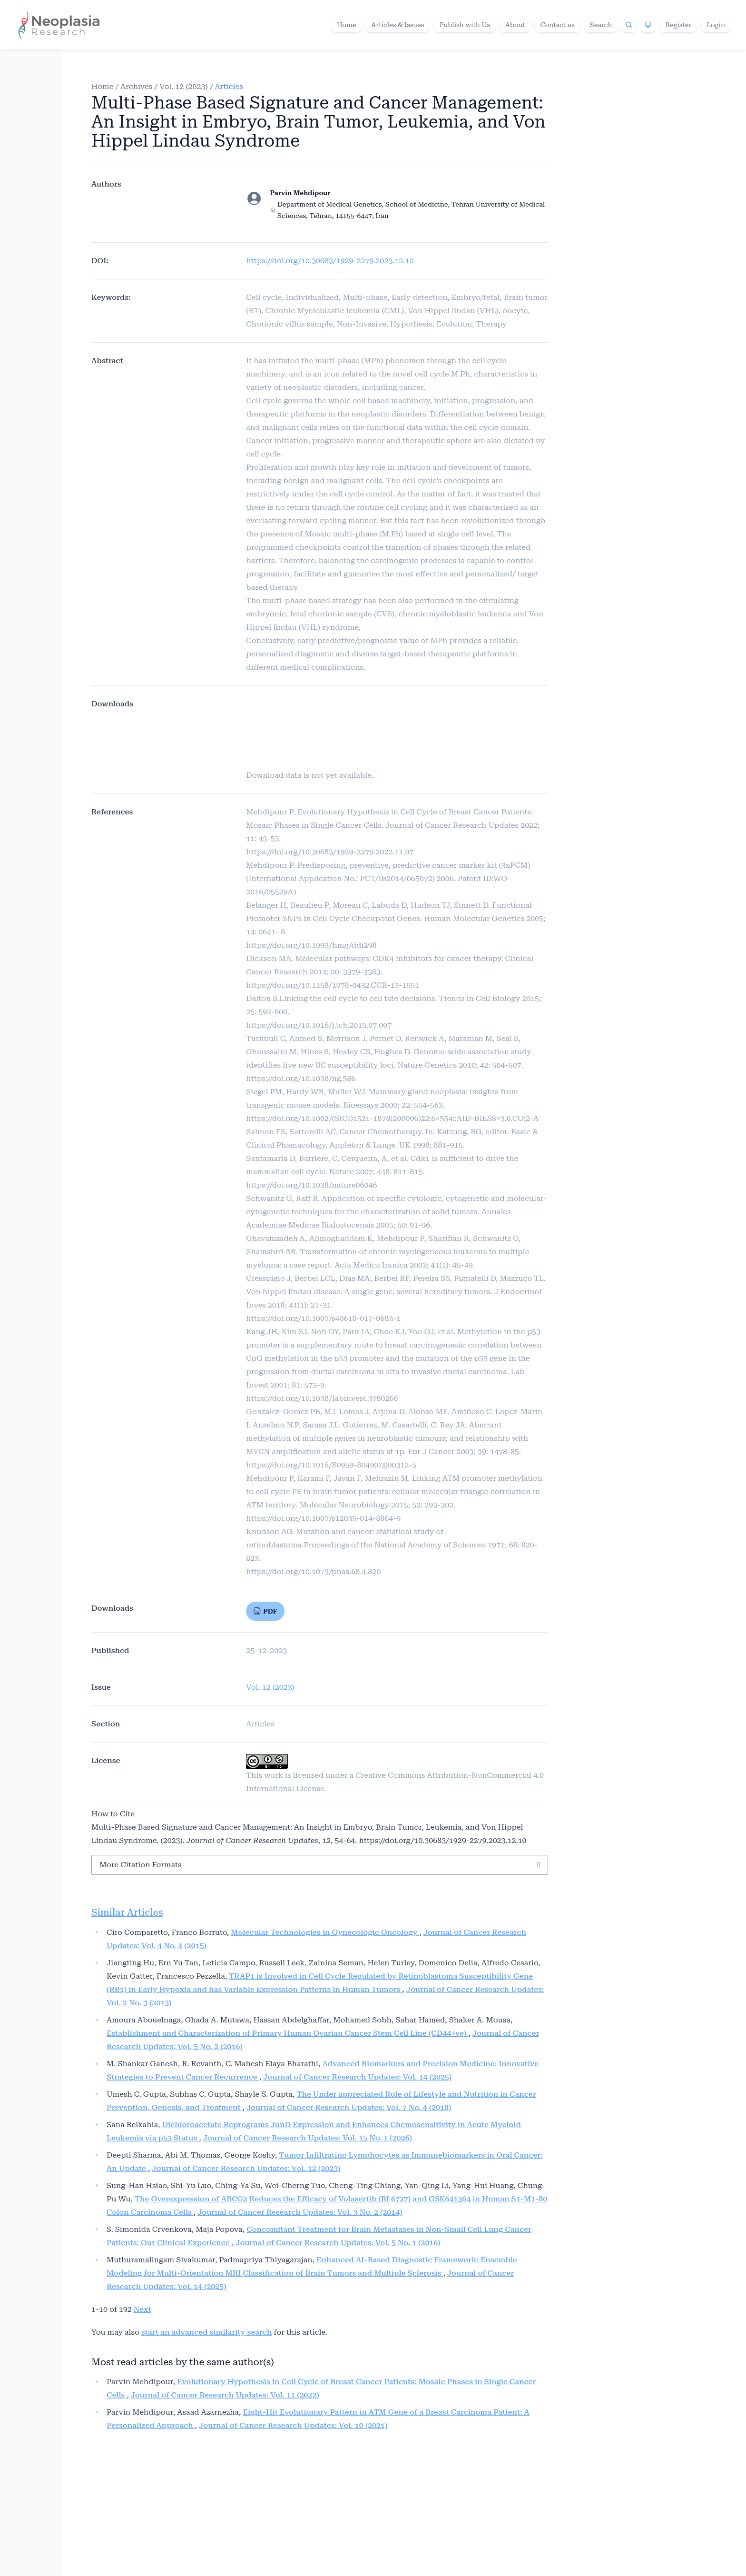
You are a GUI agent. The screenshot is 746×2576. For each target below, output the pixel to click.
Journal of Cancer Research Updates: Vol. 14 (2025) (357, 2076)
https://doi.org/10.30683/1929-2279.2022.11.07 (329, 851)
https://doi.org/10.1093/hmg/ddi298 (311, 945)
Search (601, 25)
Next (142, 2309)
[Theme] (648, 24)
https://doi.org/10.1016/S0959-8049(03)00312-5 (331, 1464)
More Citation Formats (140, 1864)
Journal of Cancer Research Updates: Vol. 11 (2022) (225, 2394)
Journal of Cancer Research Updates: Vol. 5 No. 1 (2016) (338, 2242)
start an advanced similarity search (206, 2332)
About (515, 25)
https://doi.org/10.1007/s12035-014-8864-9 (323, 1518)
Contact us (557, 25)
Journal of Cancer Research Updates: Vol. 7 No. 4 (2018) (348, 2107)
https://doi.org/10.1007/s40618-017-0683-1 (323, 1318)
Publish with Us (464, 25)
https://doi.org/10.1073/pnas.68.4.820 (313, 1571)
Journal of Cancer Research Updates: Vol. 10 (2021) (293, 2425)
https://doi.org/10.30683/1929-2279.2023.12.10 (329, 260)
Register (678, 25)
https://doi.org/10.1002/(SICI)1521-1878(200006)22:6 (340, 1118)
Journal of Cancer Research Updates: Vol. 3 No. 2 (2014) (299, 2212)
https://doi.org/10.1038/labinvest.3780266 (322, 1398)
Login (716, 25)
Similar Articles (127, 1912)
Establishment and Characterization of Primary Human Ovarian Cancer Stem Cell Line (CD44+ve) (287, 2033)
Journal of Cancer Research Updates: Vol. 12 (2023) (246, 2168)
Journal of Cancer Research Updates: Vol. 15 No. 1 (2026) (307, 2137)
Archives (136, 86)
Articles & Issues (397, 25)
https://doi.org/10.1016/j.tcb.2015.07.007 (319, 1025)
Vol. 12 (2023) (183, 86)
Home (346, 25)
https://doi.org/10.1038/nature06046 (311, 1184)
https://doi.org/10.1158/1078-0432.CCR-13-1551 (332, 985)
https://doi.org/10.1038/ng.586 (300, 1078)
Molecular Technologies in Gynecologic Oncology (325, 1932)
